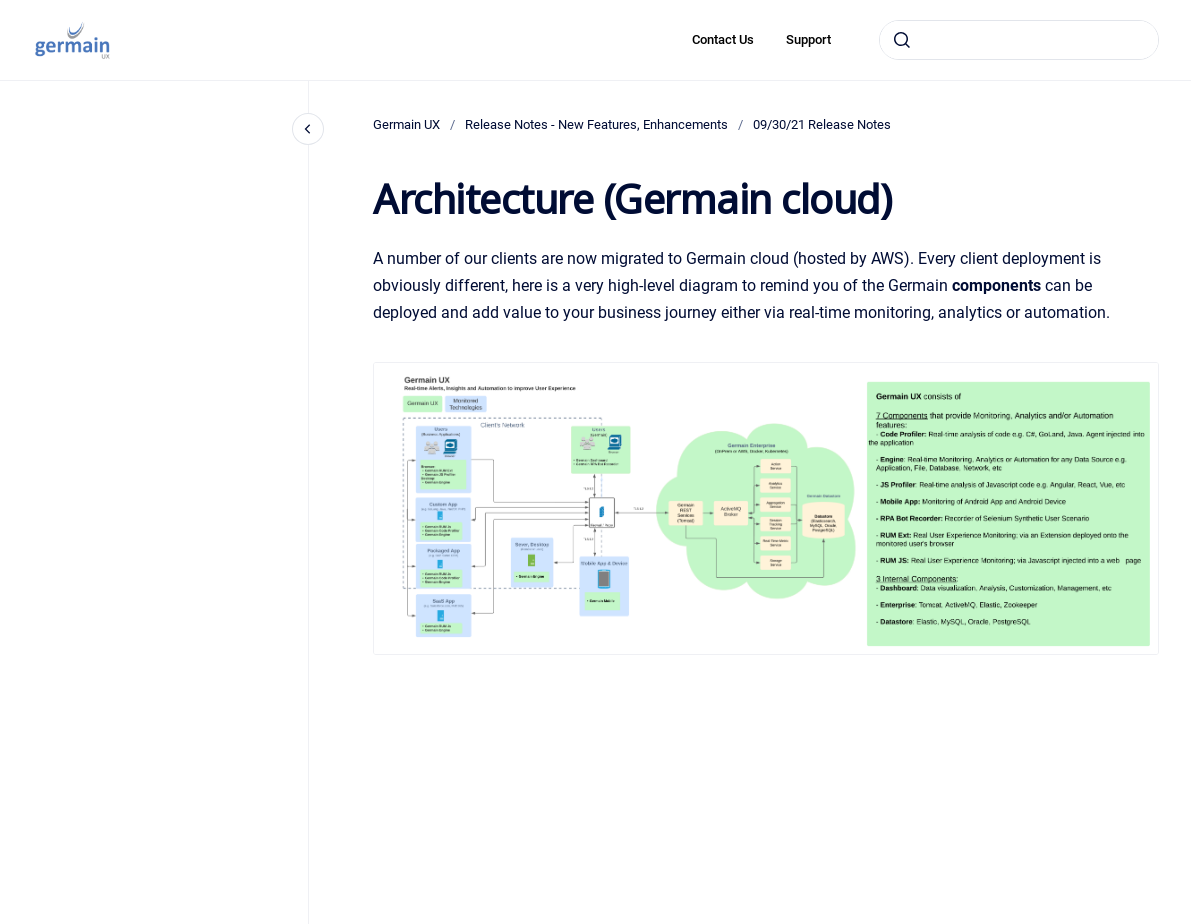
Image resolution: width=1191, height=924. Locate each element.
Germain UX (406, 124)
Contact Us (723, 39)
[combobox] (1019, 40)
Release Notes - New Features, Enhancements (596, 124)
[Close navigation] (308, 129)
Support (808, 39)
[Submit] (902, 40)
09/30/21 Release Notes (822, 124)
